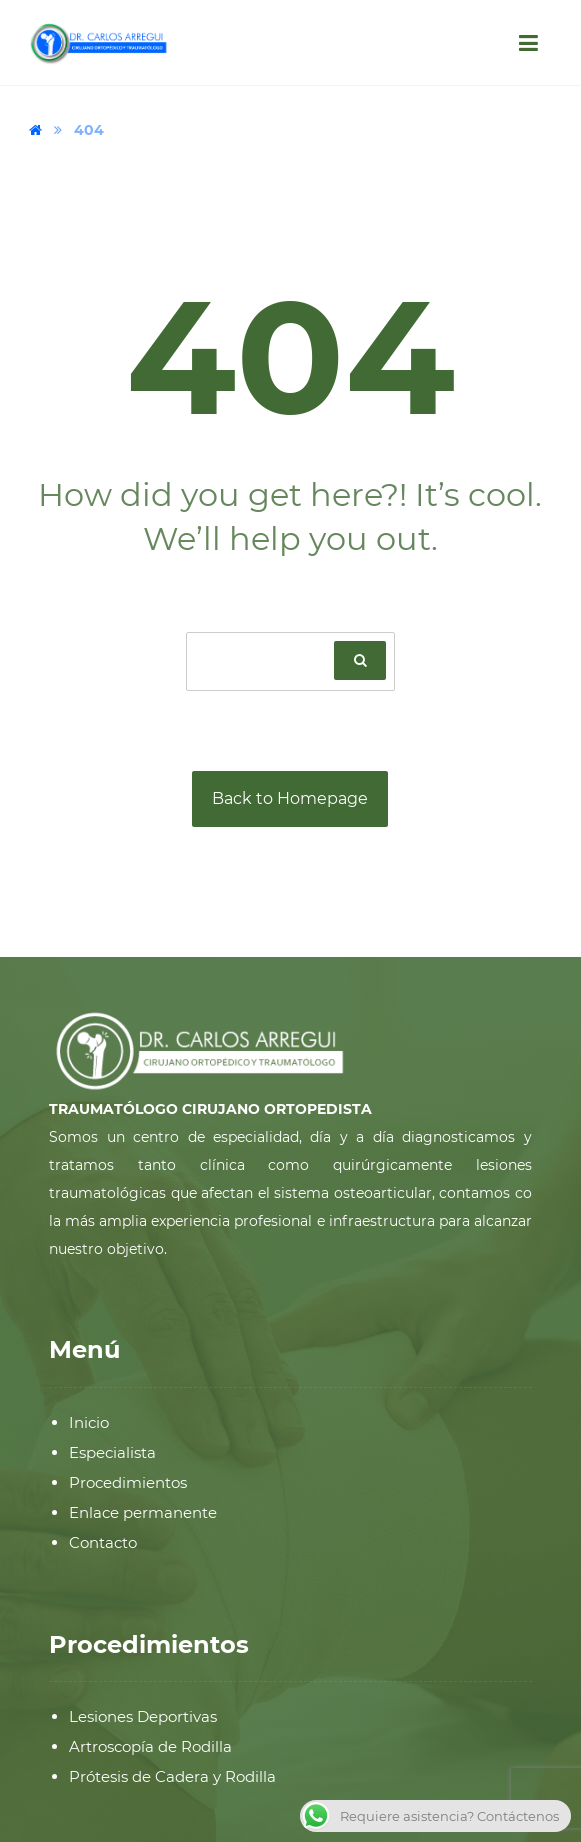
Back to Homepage (290, 798)
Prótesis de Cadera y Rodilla (172, 1776)
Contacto (103, 1542)
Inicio (89, 1422)
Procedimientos (128, 1482)
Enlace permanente (143, 1512)
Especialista (112, 1452)
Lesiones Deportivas (143, 1716)
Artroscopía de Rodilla (150, 1746)
